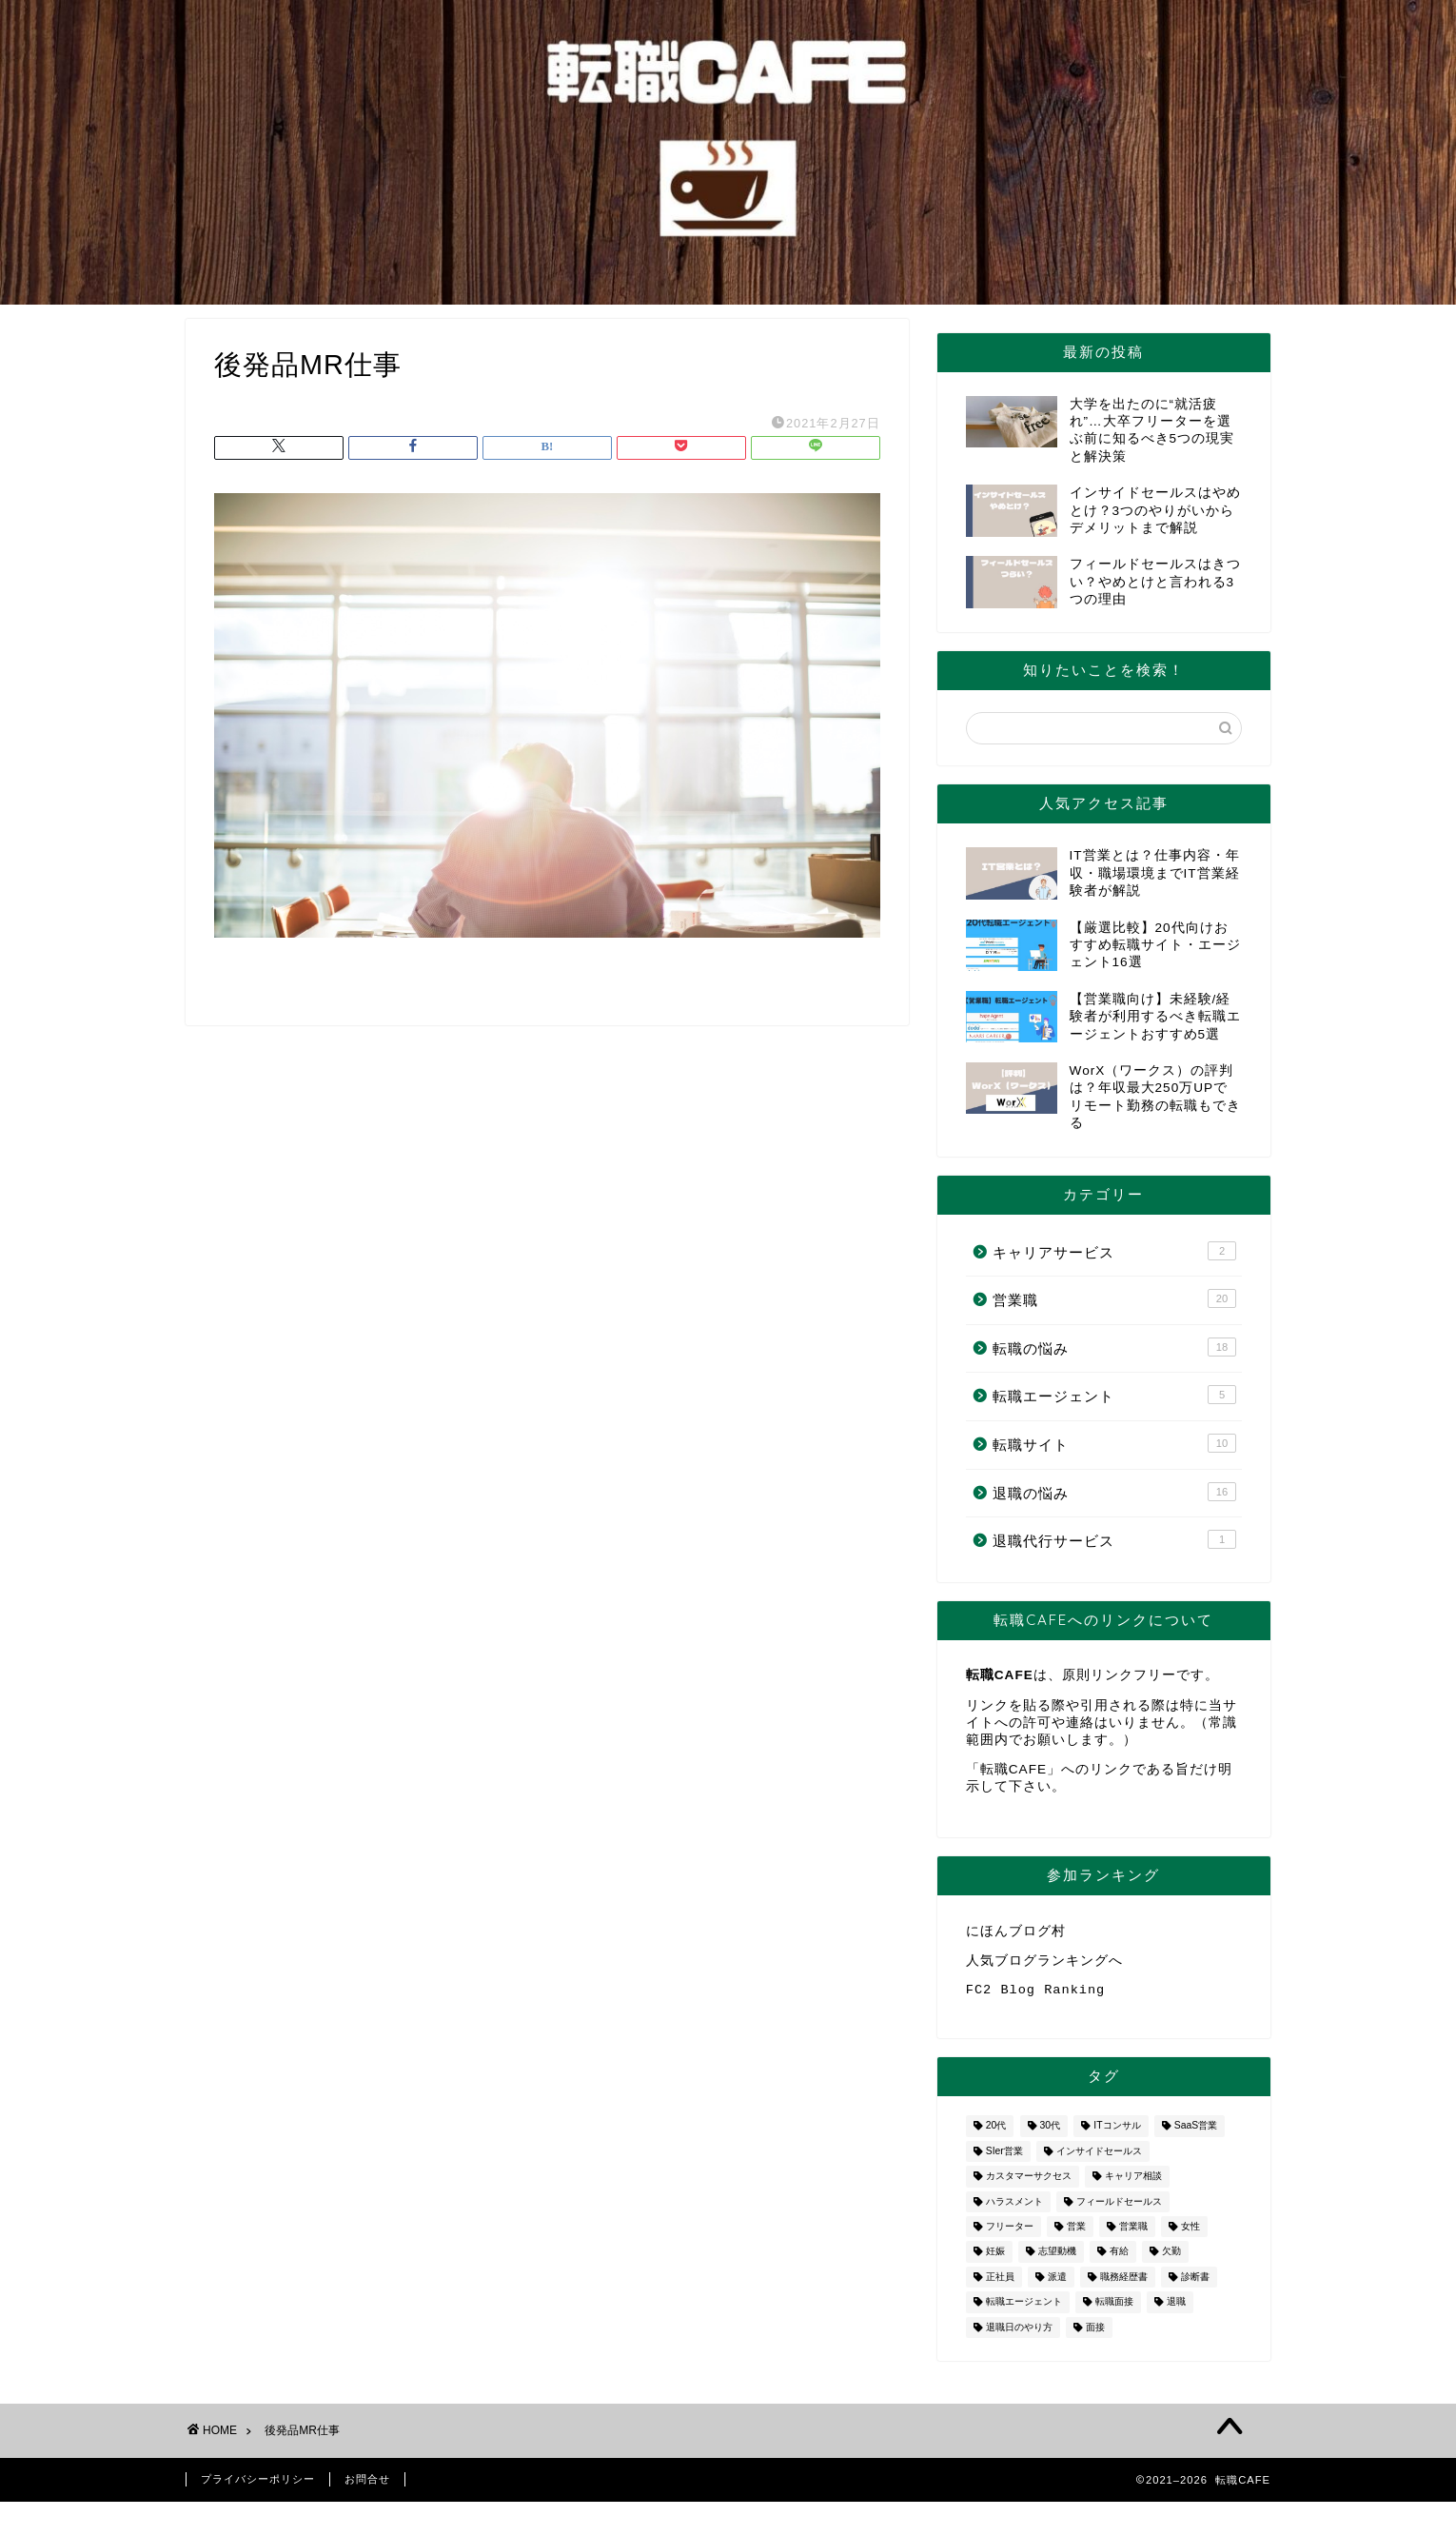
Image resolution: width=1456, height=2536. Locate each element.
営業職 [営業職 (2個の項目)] (1133, 2234)
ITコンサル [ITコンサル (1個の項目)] (1116, 2134)
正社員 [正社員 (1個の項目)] (1000, 2284)
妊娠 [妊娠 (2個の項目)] (995, 2259)
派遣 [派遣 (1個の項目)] (1057, 2284)
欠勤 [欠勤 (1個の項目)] (1171, 2259)
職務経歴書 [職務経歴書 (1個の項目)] (1124, 2284)
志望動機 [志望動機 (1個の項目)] (1057, 2259)
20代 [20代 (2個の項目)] (996, 2134)
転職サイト (1114, 1443)
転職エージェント (1114, 1394)
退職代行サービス (1114, 1539)
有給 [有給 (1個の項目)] (1119, 2259)
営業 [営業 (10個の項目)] (1076, 2234)
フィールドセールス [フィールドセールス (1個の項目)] (1119, 2209)
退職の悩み (1114, 1491)
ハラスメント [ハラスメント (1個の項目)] (1014, 2209)
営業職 (1114, 1298)
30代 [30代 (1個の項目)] (1050, 2134)
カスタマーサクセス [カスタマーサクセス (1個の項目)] (1029, 2184)
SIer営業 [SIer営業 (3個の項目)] (1004, 2158)
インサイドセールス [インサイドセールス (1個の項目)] (1099, 2158)
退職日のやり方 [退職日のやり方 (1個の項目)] (1019, 2334)
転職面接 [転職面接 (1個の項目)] (1114, 2310)
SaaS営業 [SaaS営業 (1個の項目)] (1195, 2134)
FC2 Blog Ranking (1036, 1996)
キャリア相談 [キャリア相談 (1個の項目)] (1133, 2184)
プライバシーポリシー (258, 2486)
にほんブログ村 (1016, 1932)
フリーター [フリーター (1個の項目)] (1009, 2234)
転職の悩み (1114, 1347)
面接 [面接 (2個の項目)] (1095, 2334)
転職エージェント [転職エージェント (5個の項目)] (1024, 2310)
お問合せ (367, 2486)
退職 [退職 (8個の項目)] (1176, 2310)
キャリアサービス (1114, 1250)
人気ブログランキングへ (1044, 1963)
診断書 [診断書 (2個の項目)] (1195, 2284)
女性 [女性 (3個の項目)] (1190, 2234)
